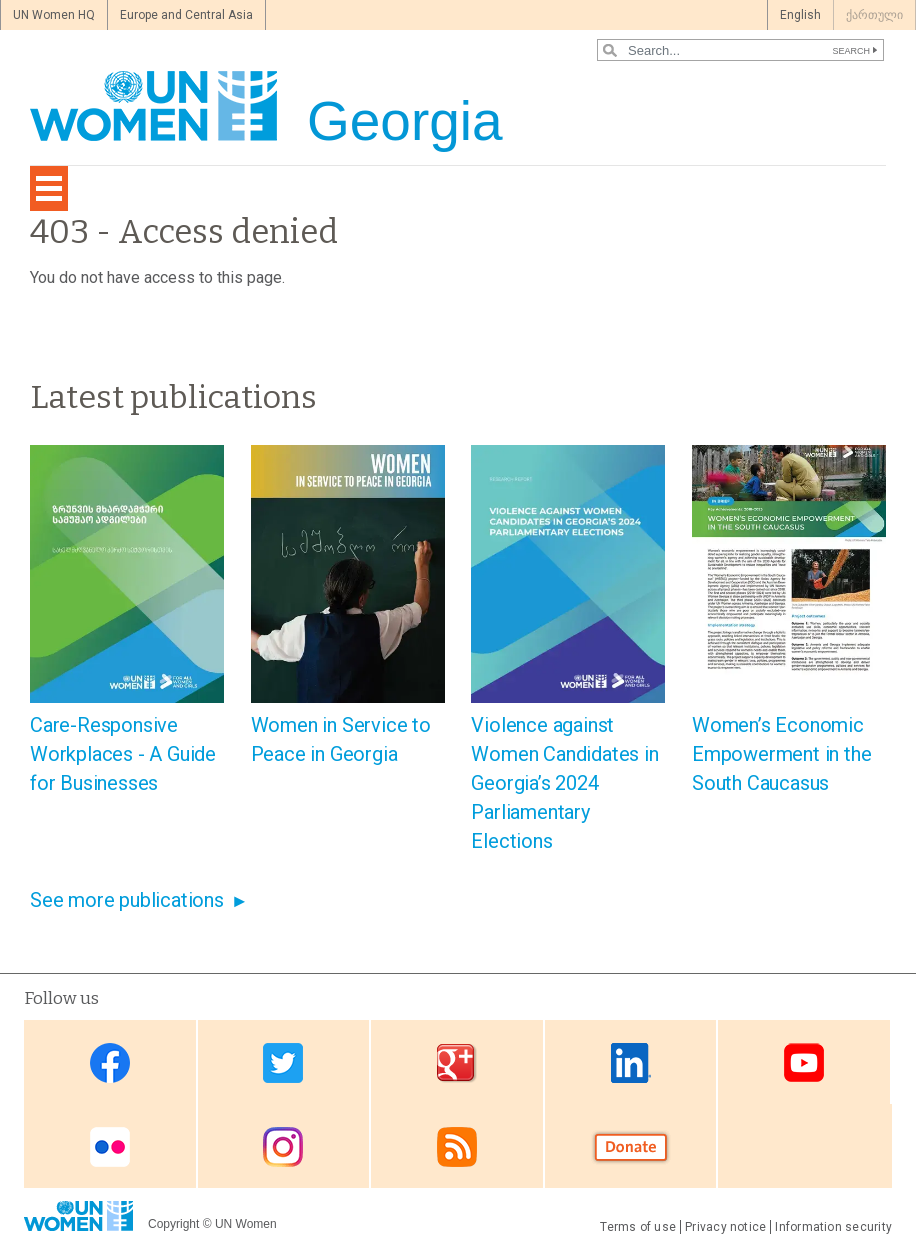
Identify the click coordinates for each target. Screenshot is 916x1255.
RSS (457, 1147)
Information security (833, 1227)
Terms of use (638, 1227)
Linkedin (631, 1063)
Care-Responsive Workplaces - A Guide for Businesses (123, 754)
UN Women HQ (54, 15)
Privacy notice (725, 1227)
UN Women (246, 1224)
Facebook (110, 1063)
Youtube (804, 1063)
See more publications (127, 900)
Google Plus (457, 1063)
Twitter (283, 1063)
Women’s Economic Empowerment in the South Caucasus (781, 754)
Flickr (110, 1147)
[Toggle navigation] (49, 188)
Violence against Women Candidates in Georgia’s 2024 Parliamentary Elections (564, 783)
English (800, 15)
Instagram (283, 1147)
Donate (631, 1147)
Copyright (173, 1224)
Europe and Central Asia (186, 15)
